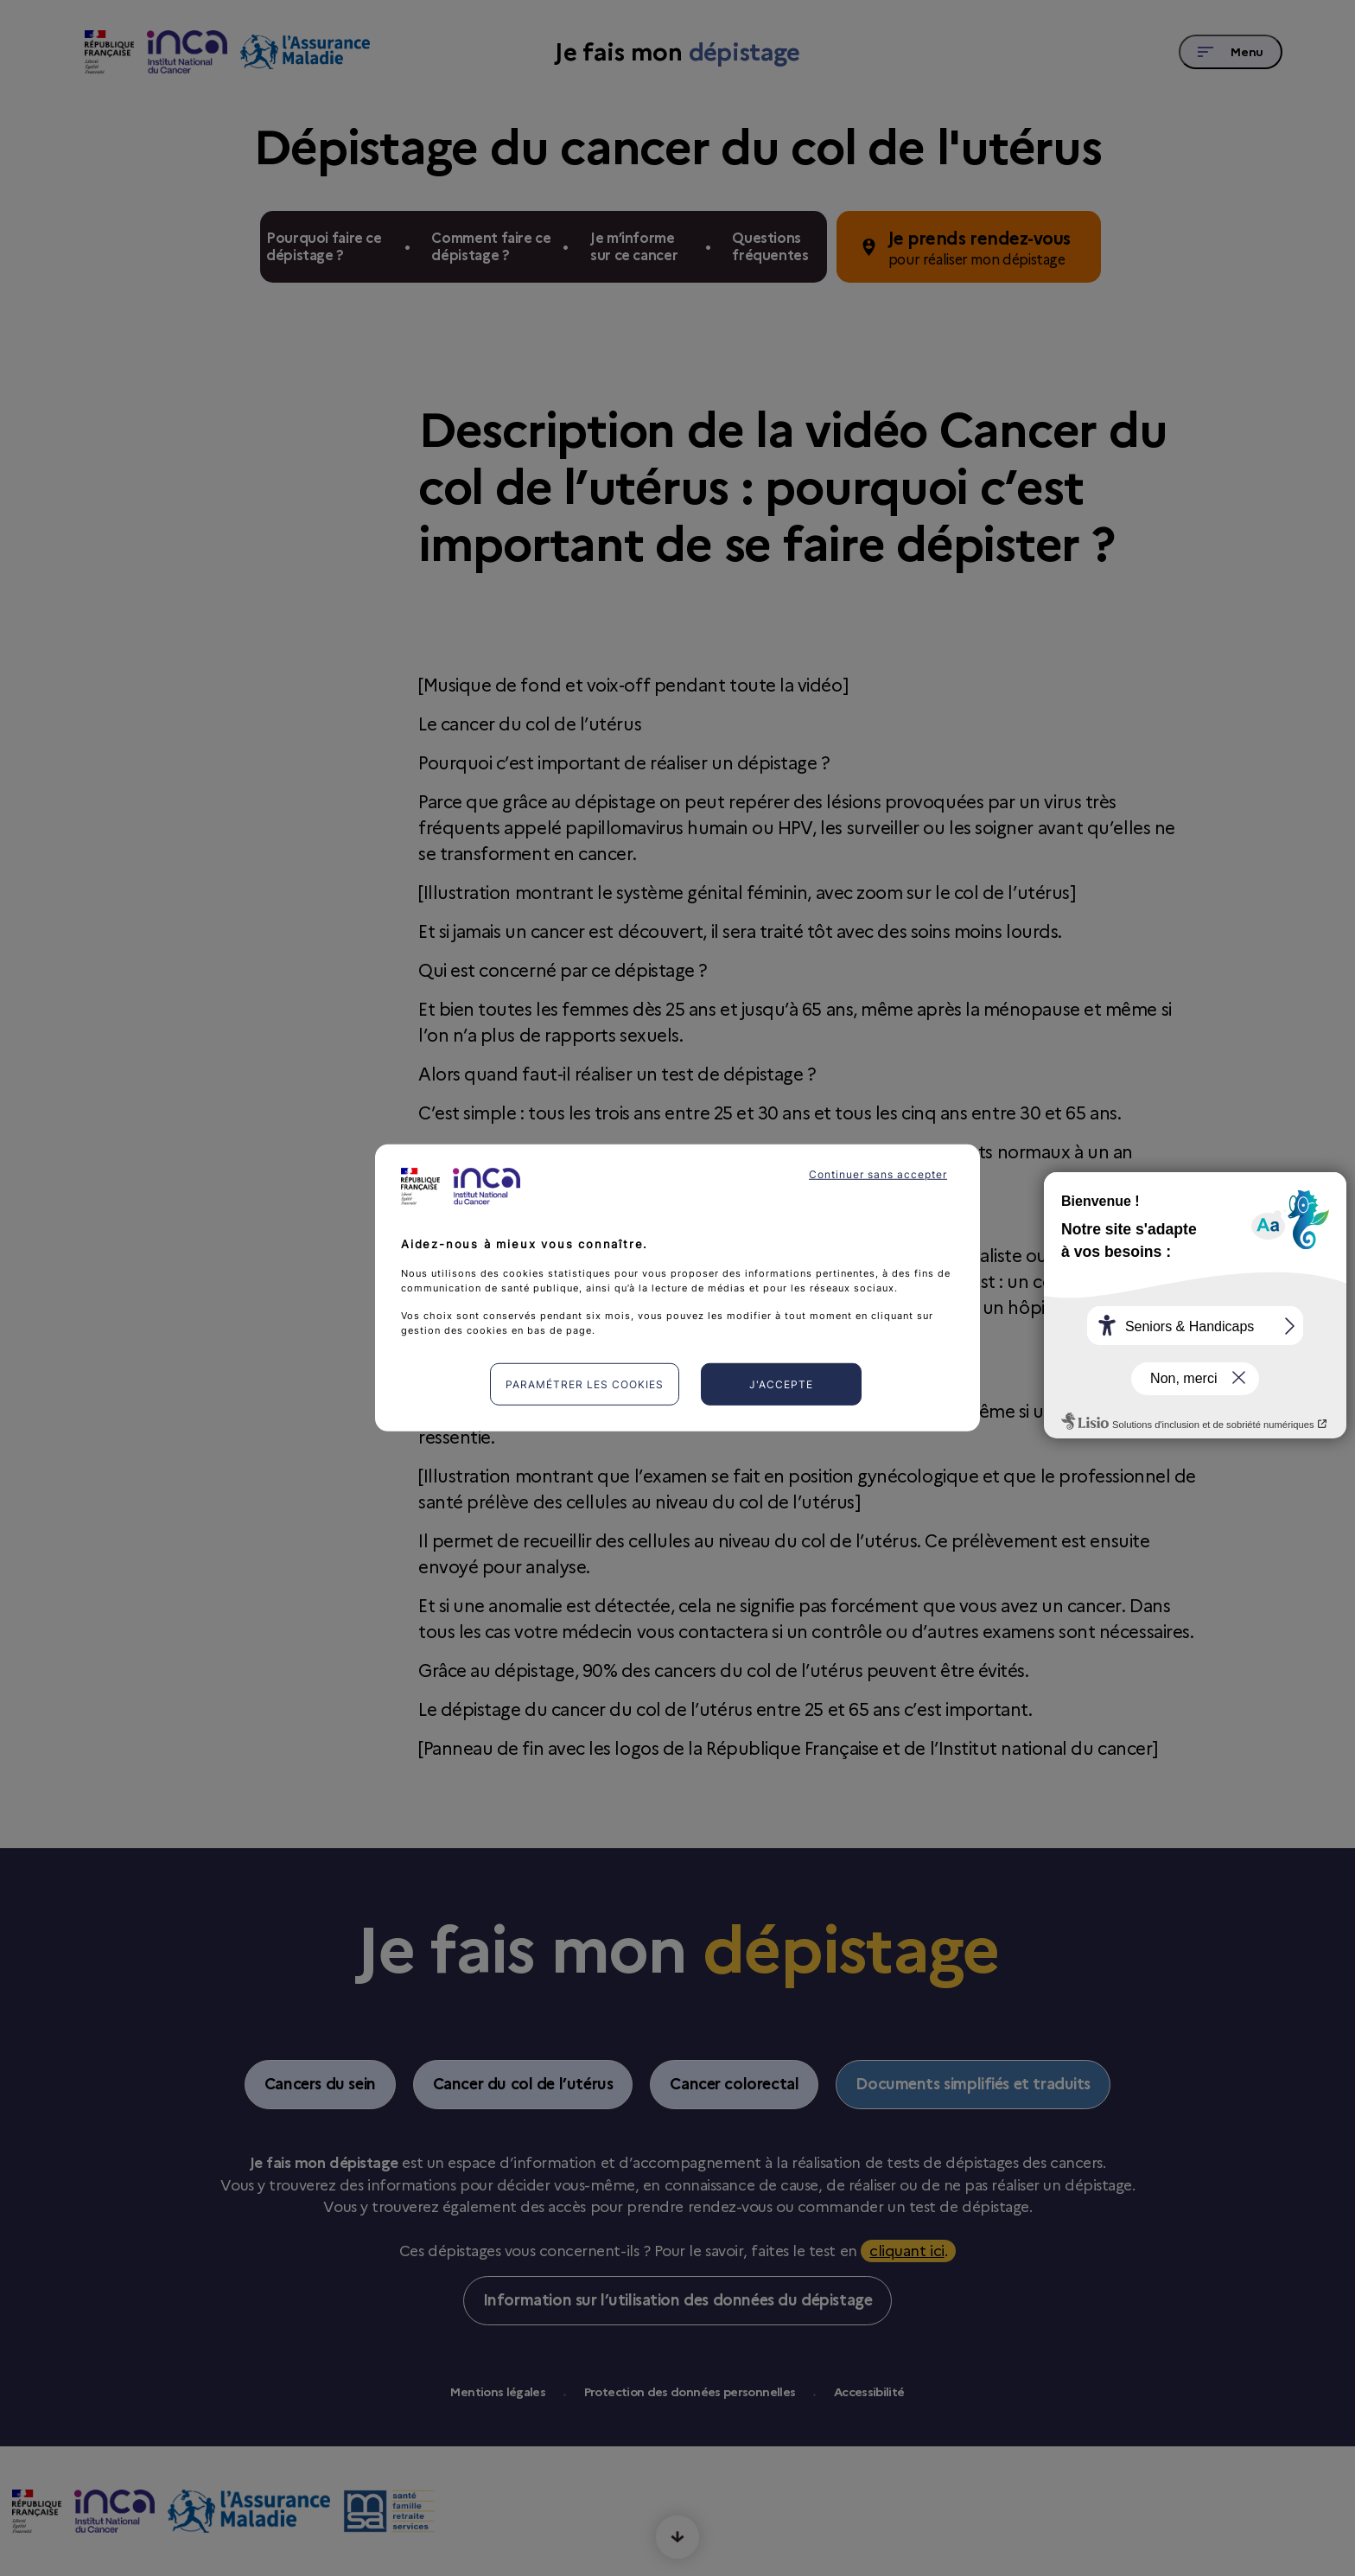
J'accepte (781, 1384)
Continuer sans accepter (878, 1174)
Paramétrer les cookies (585, 1384)
